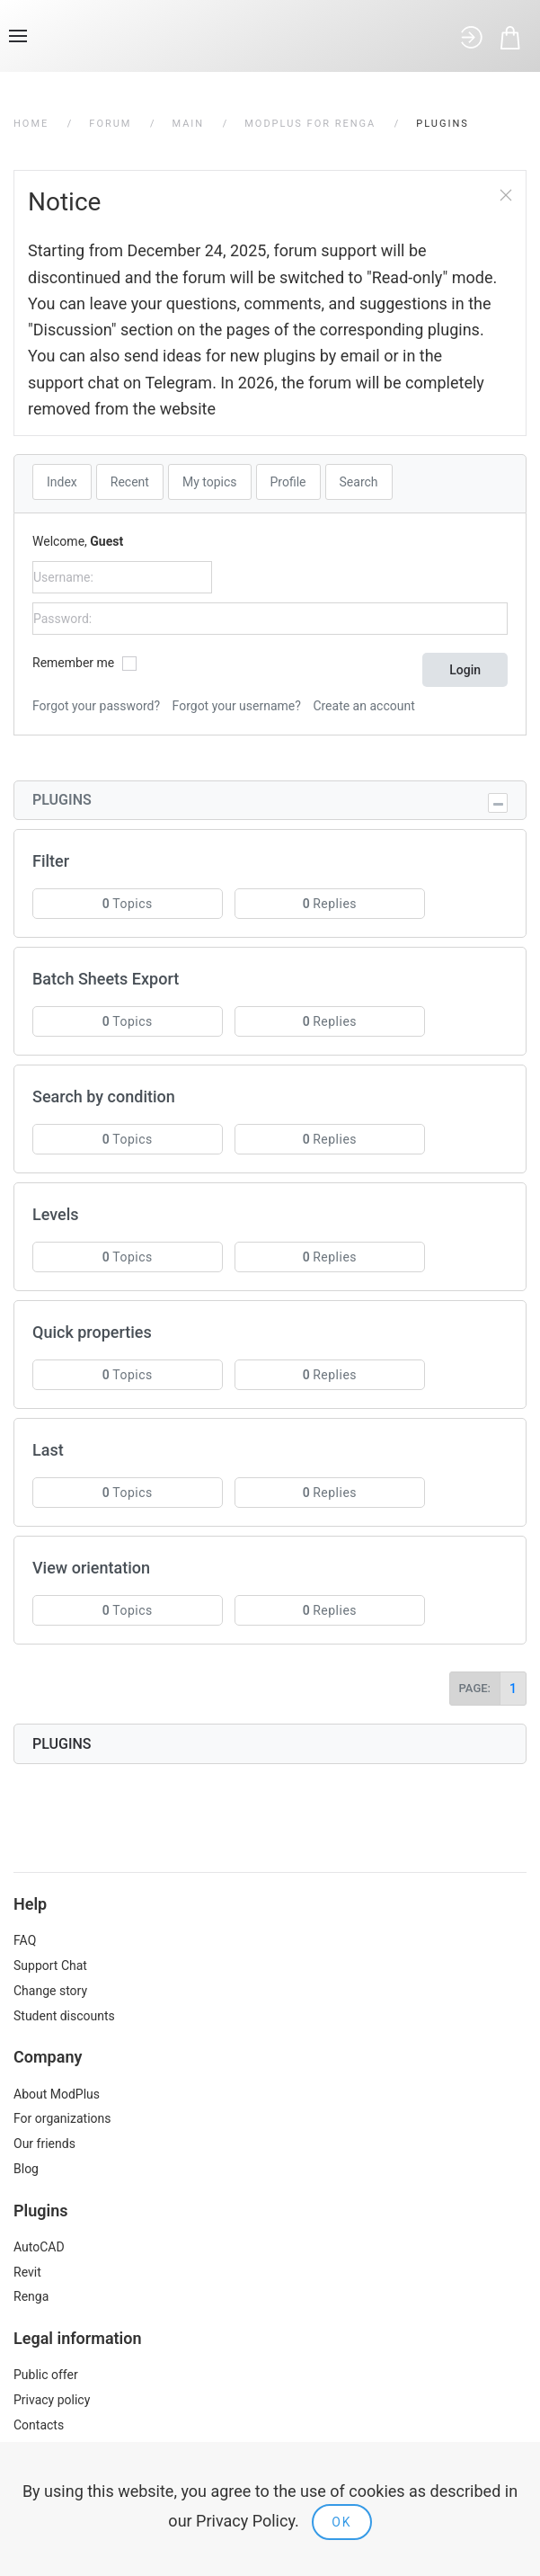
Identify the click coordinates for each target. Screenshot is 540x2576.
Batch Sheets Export (105, 978)
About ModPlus (56, 2094)
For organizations (62, 2118)
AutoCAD (39, 2247)
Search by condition (103, 1096)
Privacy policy (51, 2400)
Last (48, 1449)
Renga (31, 2296)
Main (188, 123)
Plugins (62, 799)
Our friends (44, 2143)
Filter (50, 860)
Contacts (38, 2425)
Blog (26, 2169)
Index (62, 482)
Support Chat (50, 1965)
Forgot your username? (237, 706)
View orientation (91, 1567)
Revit (27, 2272)
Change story (50, 1990)
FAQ (24, 1940)
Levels (55, 1214)
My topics (209, 482)
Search (359, 482)
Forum (110, 123)
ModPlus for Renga (310, 123)
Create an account (363, 706)
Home (31, 123)
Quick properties (92, 1332)
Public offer (45, 2374)
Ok (341, 2522)
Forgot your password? (96, 706)
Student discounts (64, 2016)
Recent (130, 482)
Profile (288, 482)
